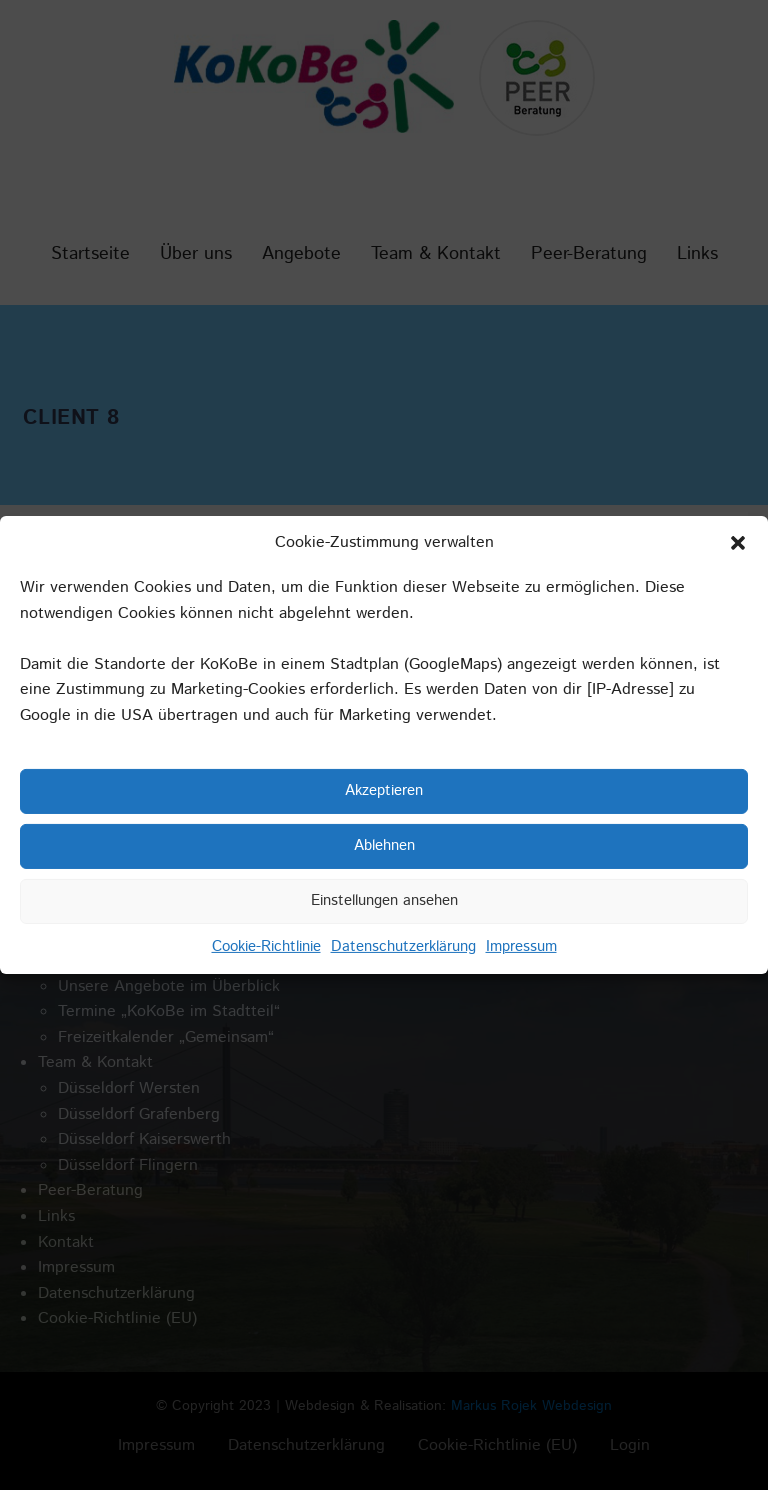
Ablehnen (384, 845)
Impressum (521, 945)
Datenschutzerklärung (403, 945)
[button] (738, 543)
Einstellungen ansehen (384, 900)
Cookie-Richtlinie (266, 945)
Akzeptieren (384, 790)
